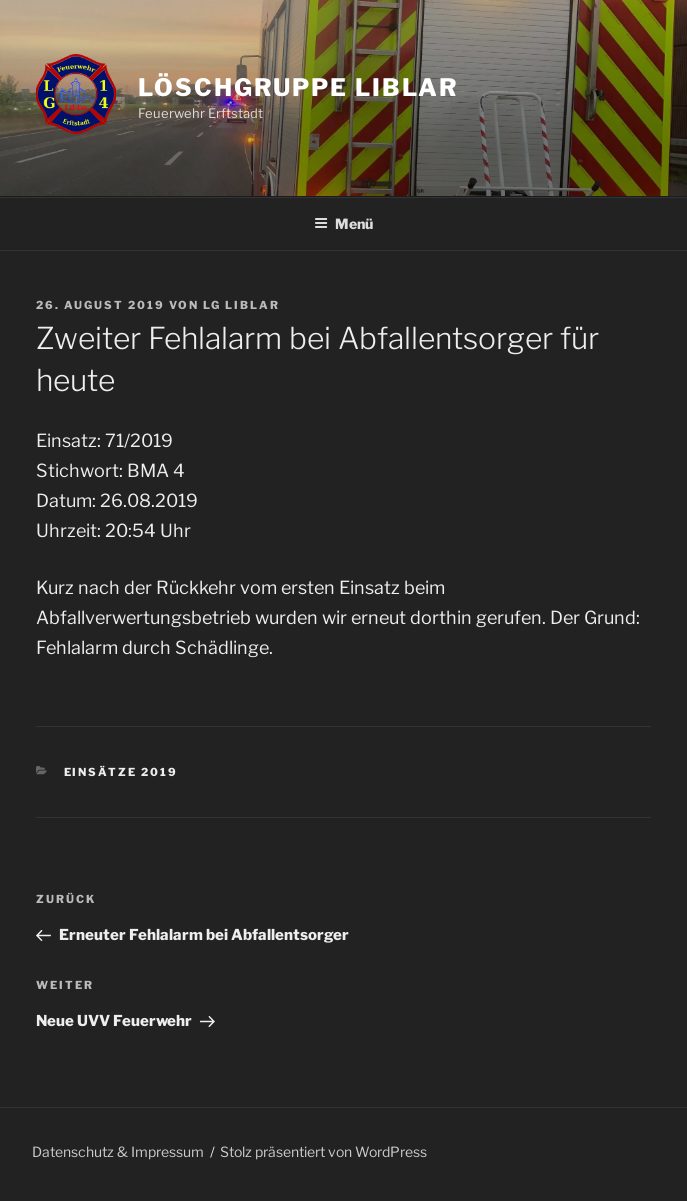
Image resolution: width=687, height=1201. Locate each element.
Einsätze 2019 (121, 772)
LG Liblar (241, 305)
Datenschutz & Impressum (118, 1151)
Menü (343, 223)
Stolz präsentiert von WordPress (323, 1151)
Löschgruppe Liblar (298, 87)
